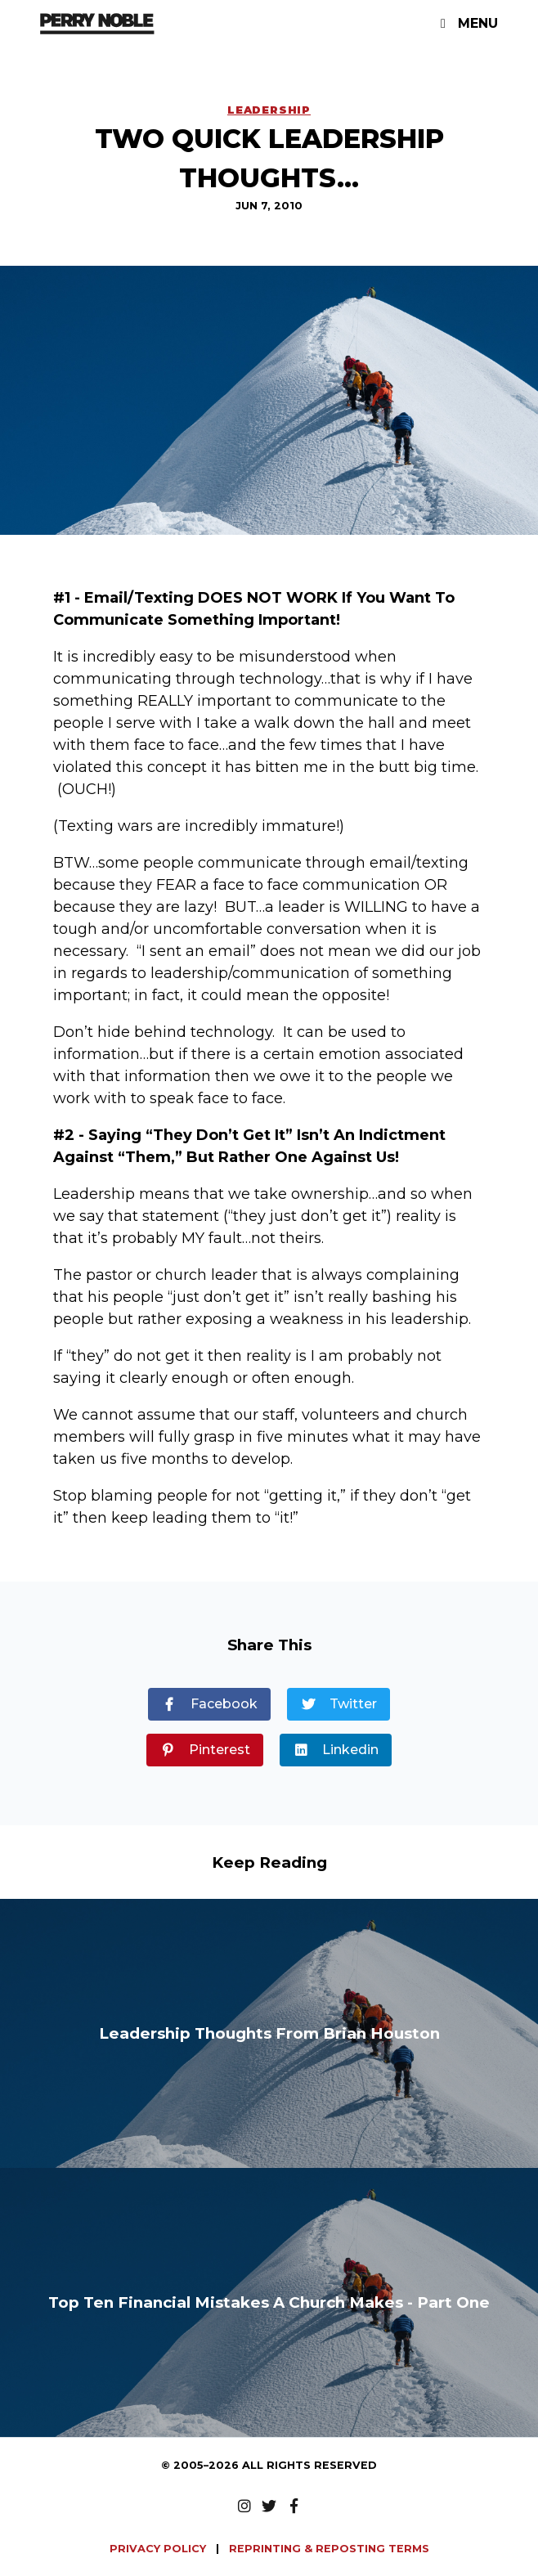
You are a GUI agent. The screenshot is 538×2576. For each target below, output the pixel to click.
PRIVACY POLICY (159, 2548)
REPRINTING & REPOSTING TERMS (329, 2548)
